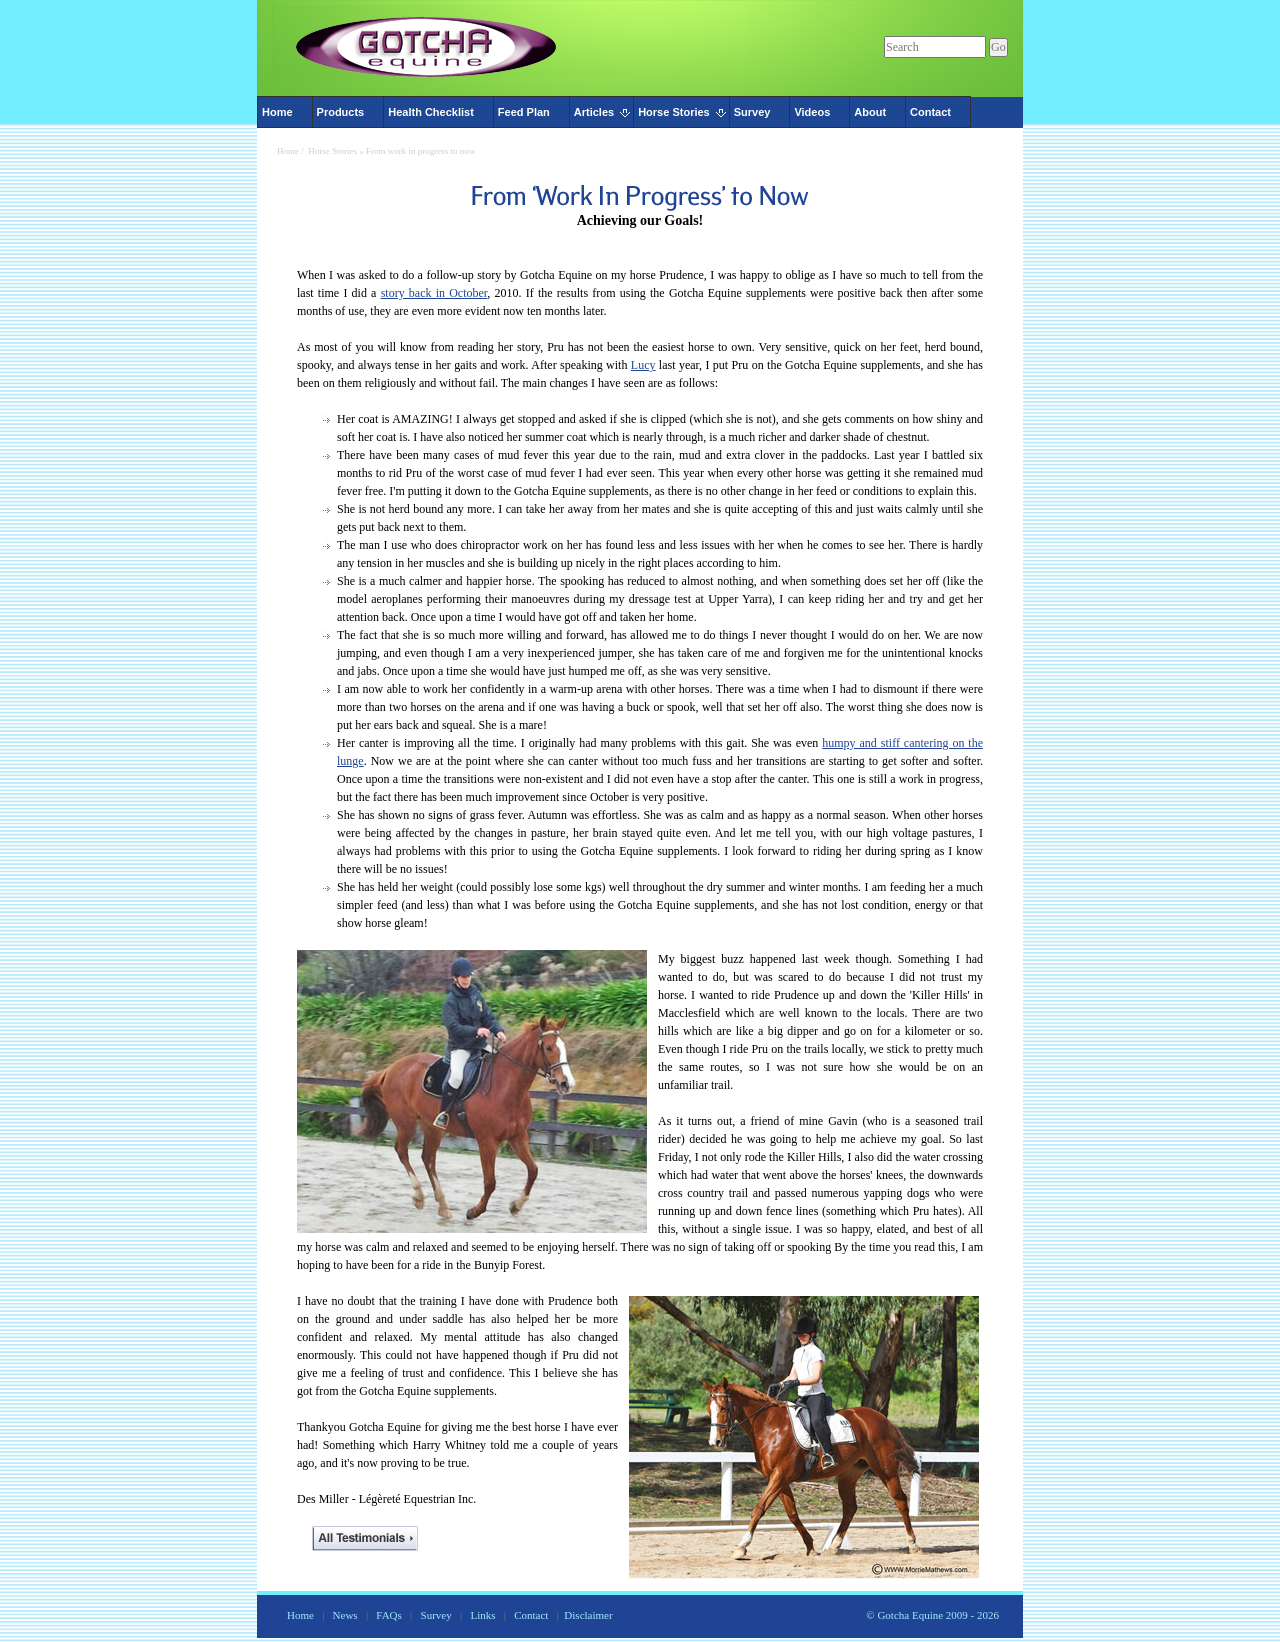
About (870, 112)
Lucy (643, 365)
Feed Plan (524, 112)
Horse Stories (674, 112)
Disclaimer (588, 1615)
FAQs (388, 1615)
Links (482, 1615)
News (345, 1615)
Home (277, 112)
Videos (812, 112)
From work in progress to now (420, 151)
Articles (594, 112)
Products (341, 112)
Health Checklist (431, 112)
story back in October (434, 293)
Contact (930, 112)
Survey (752, 112)
